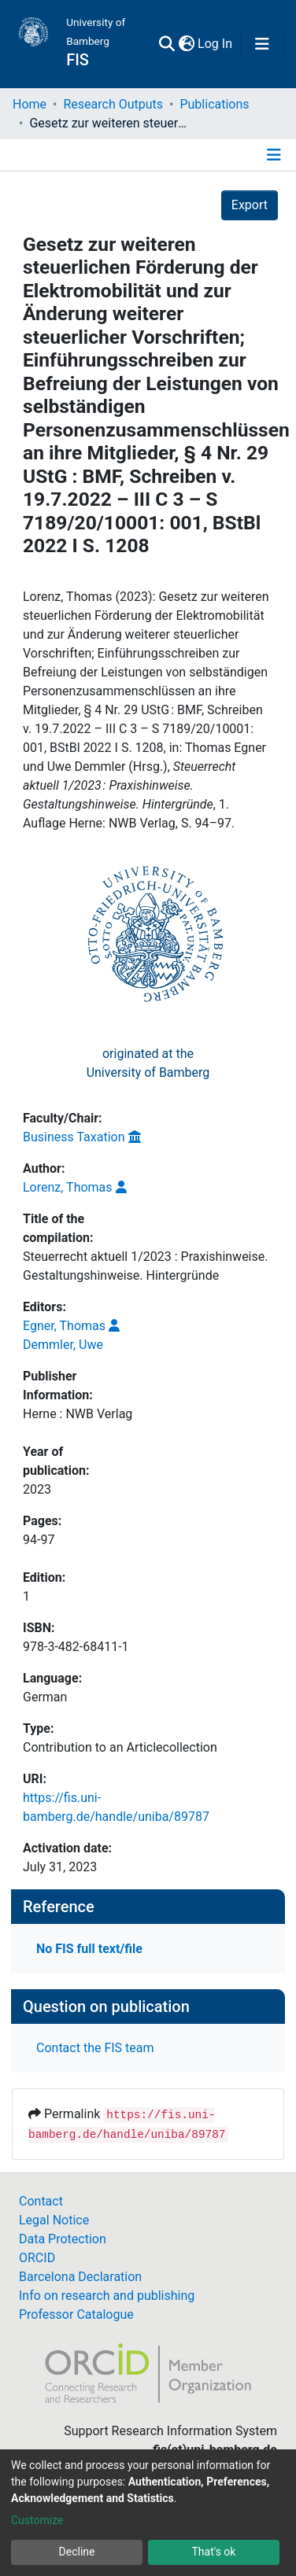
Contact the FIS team (95, 2047)
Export (249, 204)
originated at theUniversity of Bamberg (148, 1063)
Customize (37, 2520)
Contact (41, 2201)
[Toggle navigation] (262, 44)
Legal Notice (54, 2220)
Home (29, 104)
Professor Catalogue (76, 2314)
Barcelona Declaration (80, 2276)
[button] (186, 44)
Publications (214, 104)
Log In (216, 43)
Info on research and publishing (106, 2295)
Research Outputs (113, 104)
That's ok (214, 2551)
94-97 (38, 1539)
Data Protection (62, 2238)
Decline (77, 2551)
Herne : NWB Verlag (77, 1413)
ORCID (37, 2257)
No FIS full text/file (89, 1948)
